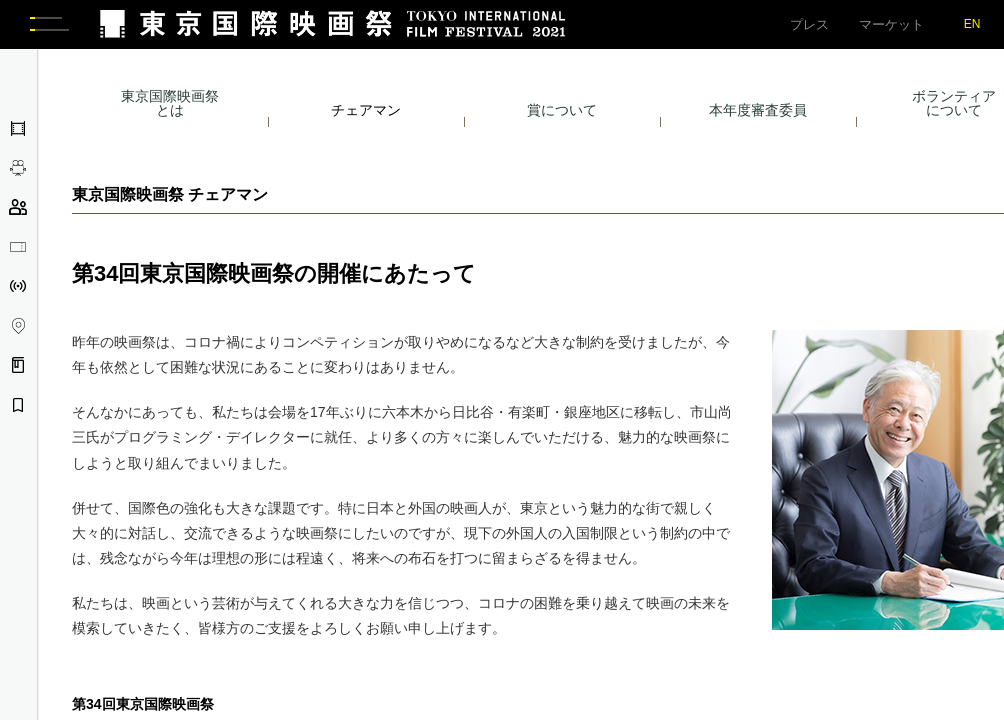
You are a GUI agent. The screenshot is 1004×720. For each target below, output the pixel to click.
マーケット (891, 24)
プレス (809, 24)
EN (972, 24)
